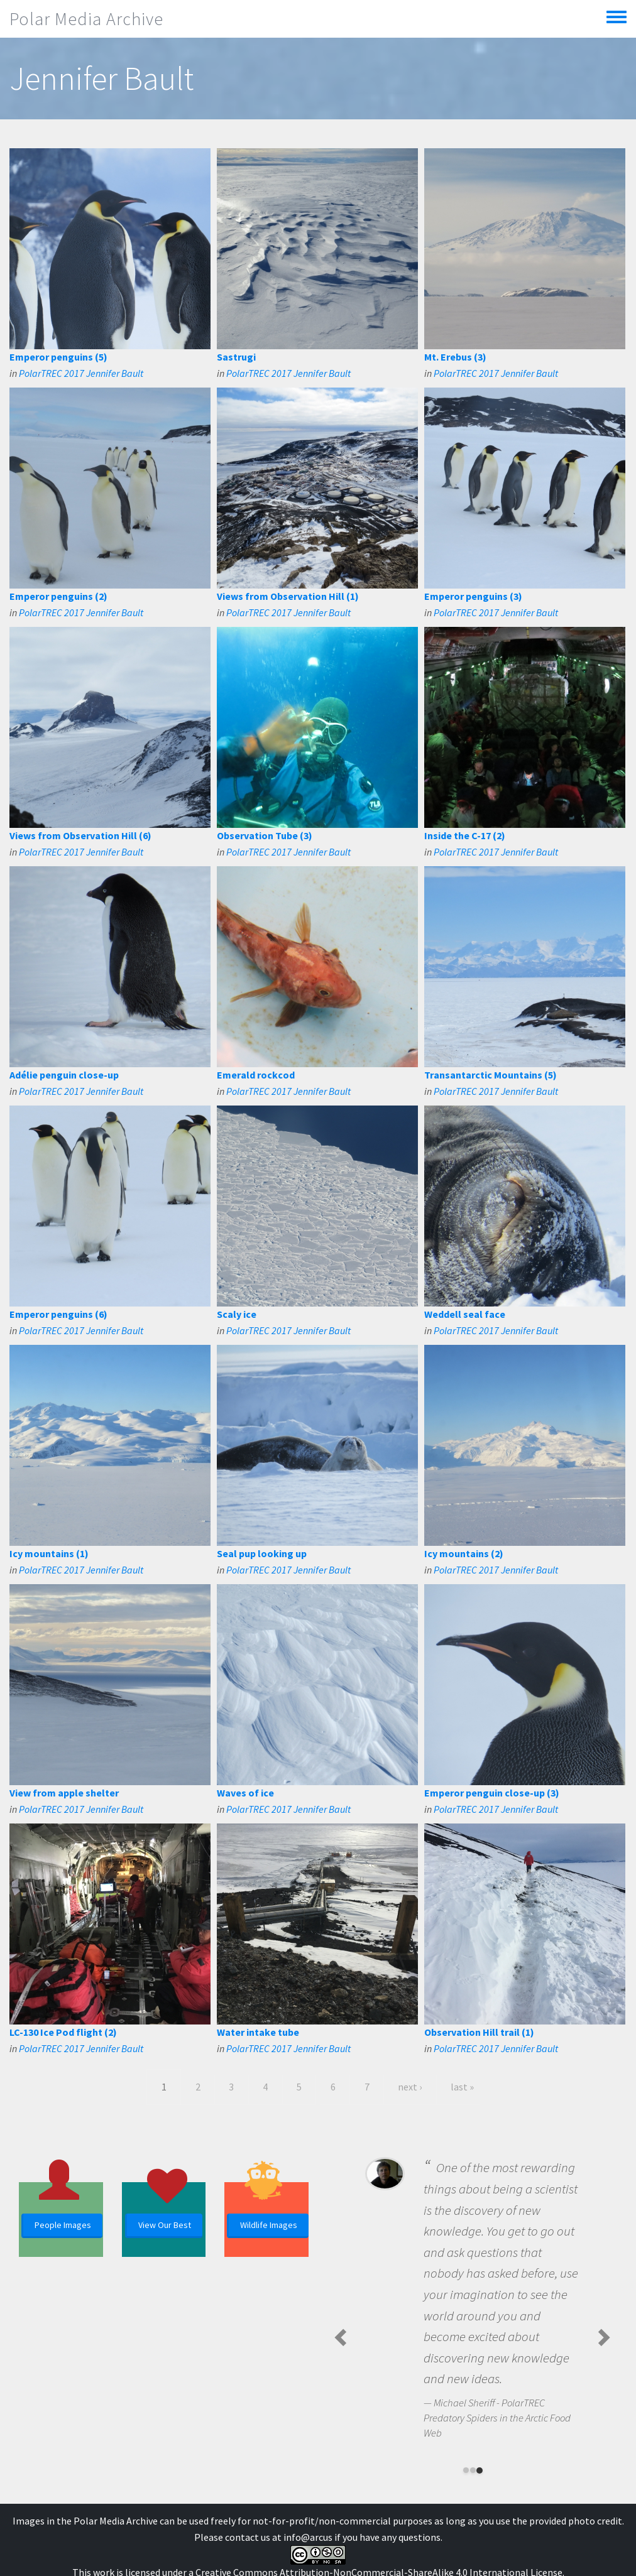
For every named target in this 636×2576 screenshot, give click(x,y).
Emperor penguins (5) (58, 357)
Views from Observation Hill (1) (288, 596)
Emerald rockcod (256, 1074)
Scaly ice (236, 1314)
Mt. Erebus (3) (455, 357)
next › (410, 2086)
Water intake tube (258, 2032)
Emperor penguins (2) (58, 596)
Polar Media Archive (86, 19)
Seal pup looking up (262, 1553)
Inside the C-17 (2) (464, 835)
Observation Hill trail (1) (479, 2032)
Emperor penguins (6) (58, 1314)
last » (462, 2086)
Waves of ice (245, 1792)
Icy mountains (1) (49, 1553)
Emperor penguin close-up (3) (491, 1792)
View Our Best (164, 2225)
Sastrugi (236, 357)
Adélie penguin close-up (64, 1074)
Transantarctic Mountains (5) (490, 1074)
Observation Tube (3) (264, 835)
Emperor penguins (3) (473, 596)
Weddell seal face (464, 1314)
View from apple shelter (64, 1792)
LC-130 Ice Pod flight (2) (63, 2032)
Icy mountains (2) (463, 1553)
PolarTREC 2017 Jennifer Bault (81, 373)
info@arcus (307, 2537)
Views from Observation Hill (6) (80, 835)
